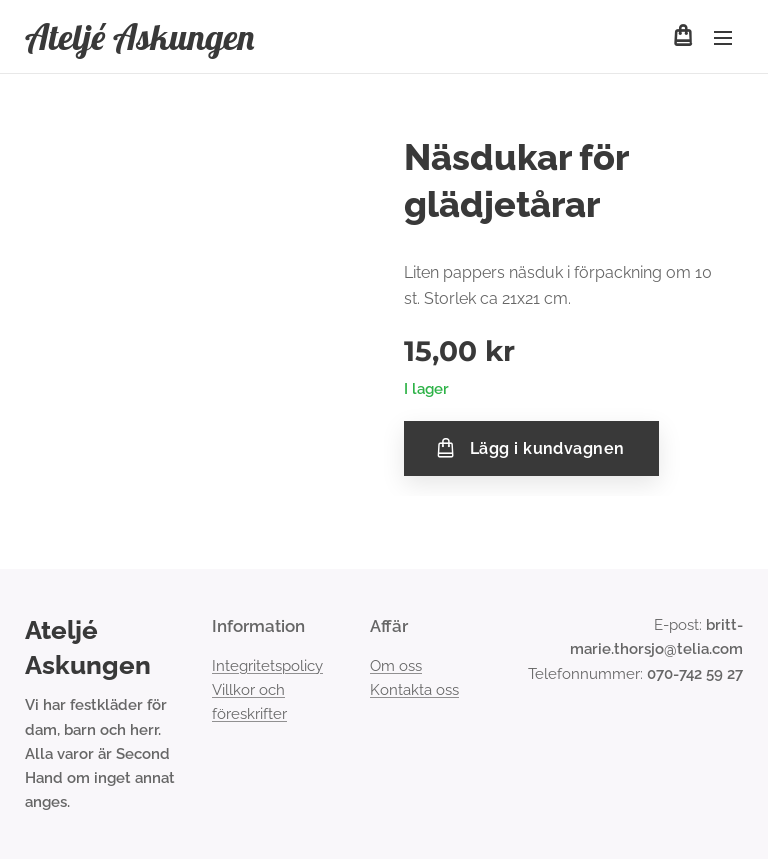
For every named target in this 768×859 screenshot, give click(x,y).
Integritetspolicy (267, 666)
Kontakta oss (414, 690)
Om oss (396, 666)
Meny (723, 38)
